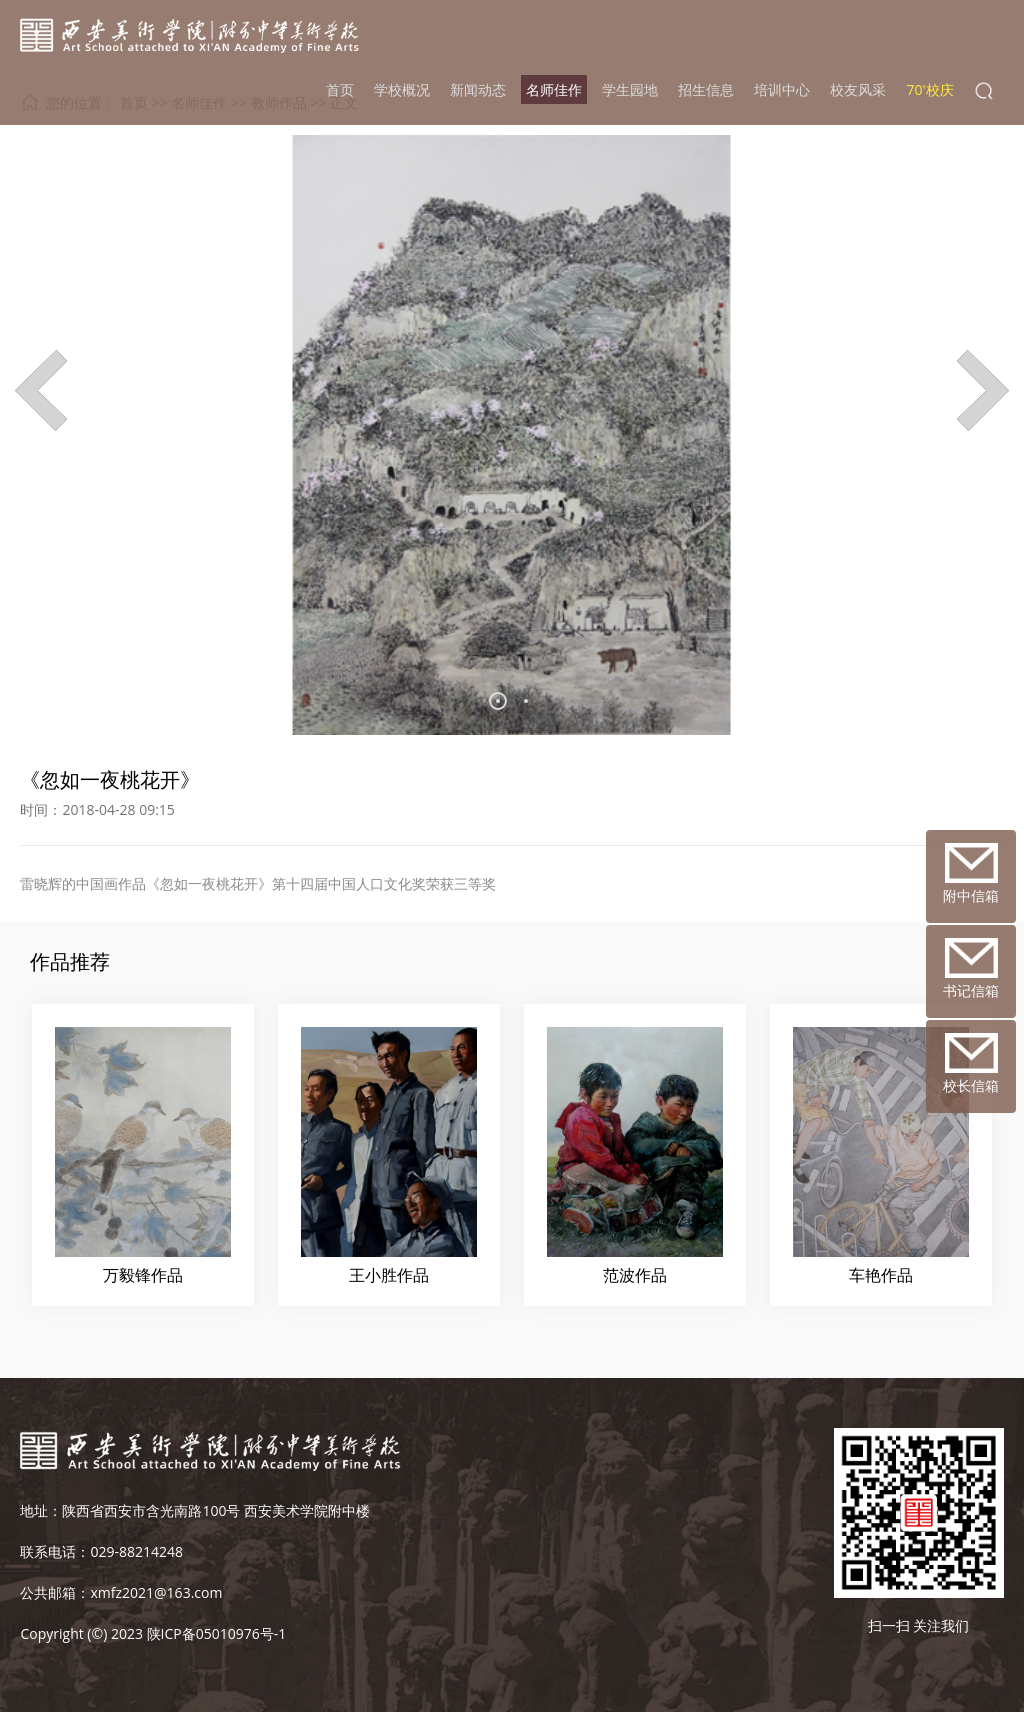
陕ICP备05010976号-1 (217, 1633)
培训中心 (782, 89)
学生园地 (630, 89)
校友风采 (858, 89)
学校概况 (402, 89)
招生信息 (706, 89)
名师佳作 (554, 89)
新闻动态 (478, 89)
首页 (340, 89)
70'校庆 (929, 89)
